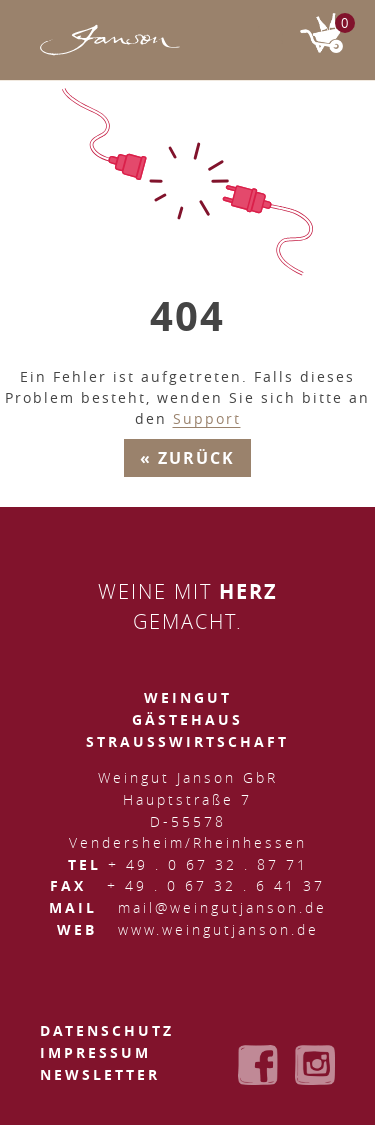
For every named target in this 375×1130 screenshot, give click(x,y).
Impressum (95, 1052)
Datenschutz (107, 1030)
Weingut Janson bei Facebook (258, 1065)
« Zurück (187, 458)
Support (207, 418)
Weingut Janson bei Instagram (315, 1065)
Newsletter (100, 1074)
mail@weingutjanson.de (222, 907)
